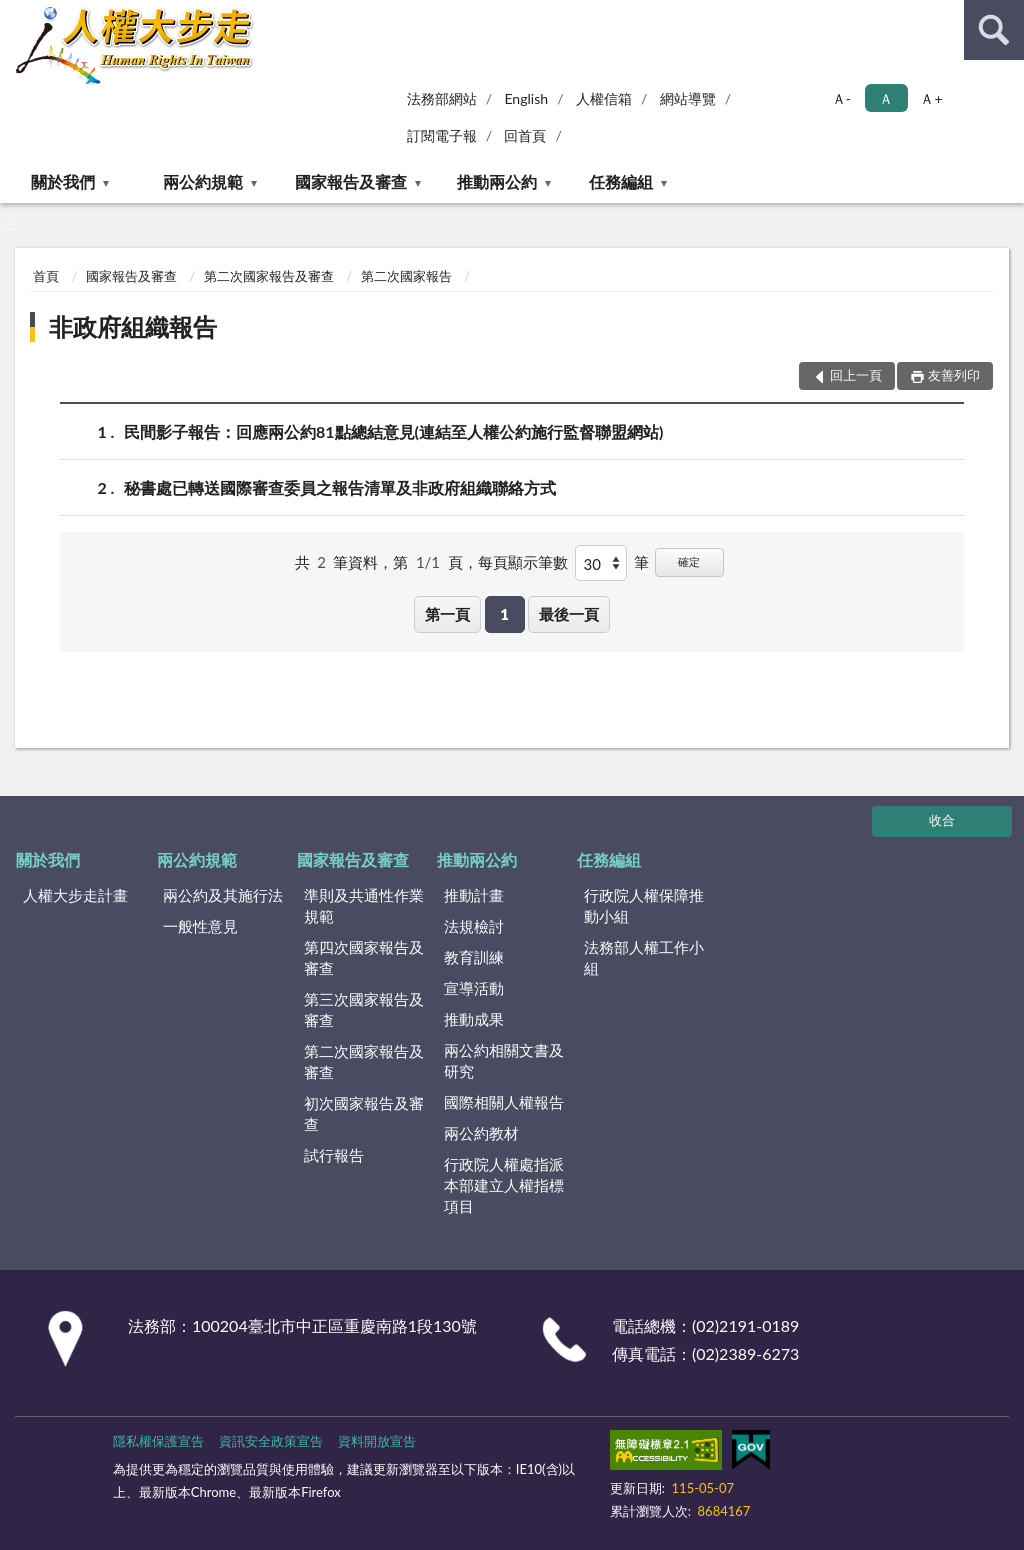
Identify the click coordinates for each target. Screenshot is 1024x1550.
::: (16, 15)
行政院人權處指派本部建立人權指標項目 (504, 1185)
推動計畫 (474, 895)
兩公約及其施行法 (223, 895)
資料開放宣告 (377, 1441)
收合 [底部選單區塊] (942, 820)
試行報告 (334, 1155)
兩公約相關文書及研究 (504, 1060)
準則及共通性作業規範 (364, 905)
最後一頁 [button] (569, 614)
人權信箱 (604, 98)
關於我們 (63, 181)
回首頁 (525, 135)
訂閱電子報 (442, 135)
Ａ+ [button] (931, 98)
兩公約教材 (481, 1133)
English (526, 98)
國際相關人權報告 (504, 1102)
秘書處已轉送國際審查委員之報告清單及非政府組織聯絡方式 (340, 487)
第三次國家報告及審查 (364, 1009)
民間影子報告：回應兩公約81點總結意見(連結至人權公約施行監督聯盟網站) (393, 431)
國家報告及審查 (351, 181)
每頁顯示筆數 (523, 562)
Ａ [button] (886, 98)
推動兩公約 (497, 181)
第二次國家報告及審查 (269, 276)
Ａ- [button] (841, 98)
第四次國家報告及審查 (364, 957)
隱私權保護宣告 (158, 1441)
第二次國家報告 (406, 276)
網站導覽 (688, 98)
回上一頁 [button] (856, 375)
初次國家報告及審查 (364, 1113)
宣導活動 (474, 988)
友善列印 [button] (954, 375)
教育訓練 (474, 957)
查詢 (994, 30)
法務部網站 (442, 98)
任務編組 (621, 181)
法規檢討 (474, 926)
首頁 (46, 276)
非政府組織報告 (133, 326)
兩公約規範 (203, 181)
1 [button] (504, 614)
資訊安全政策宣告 (271, 1441)
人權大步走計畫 (75, 895)
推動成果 (474, 1019)
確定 (689, 561)
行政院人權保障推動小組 (644, 905)
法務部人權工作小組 (644, 957)
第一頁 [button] (447, 614)
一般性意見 (200, 926)
